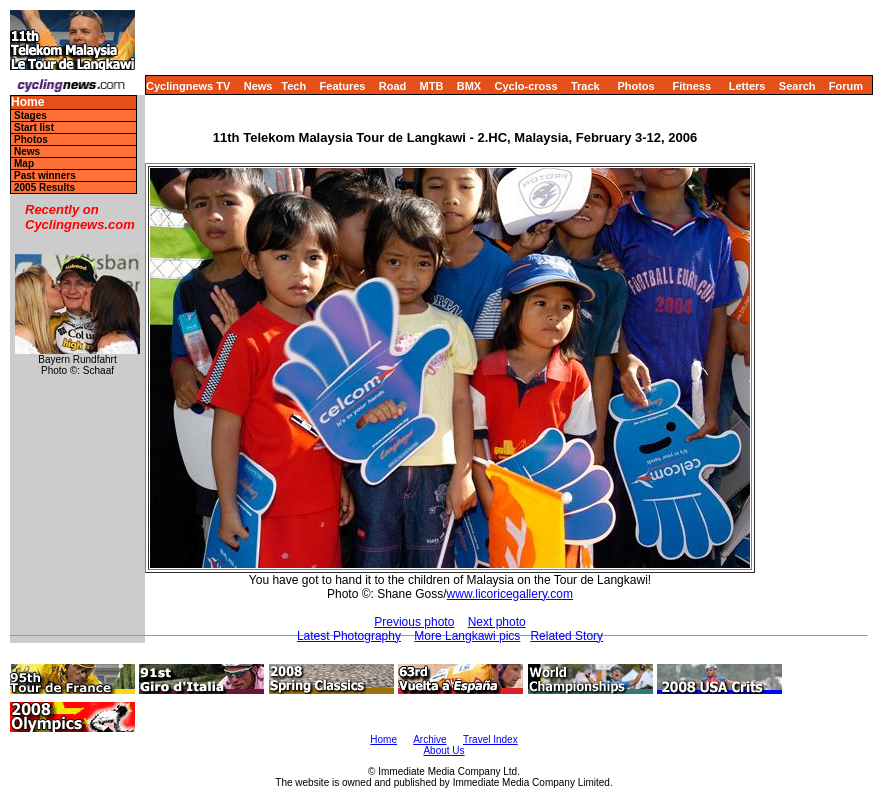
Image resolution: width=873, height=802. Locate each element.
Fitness (691, 86)
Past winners (45, 175)
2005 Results (44, 187)
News (258, 86)
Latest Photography (349, 636)
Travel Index (490, 739)
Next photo (497, 622)
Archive (429, 739)
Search (797, 86)
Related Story (566, 636)
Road (393, 86)
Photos (635, 86)
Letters (747, 86)
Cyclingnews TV (188, 86)
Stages (30, 115)
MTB (432, 86)
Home (27, 102)
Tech (293, 86)
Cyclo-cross (526, 86)
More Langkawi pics (467, 636)
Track (585, 86)
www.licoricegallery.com (510, 594)
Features (343, 86)
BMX (469, 86)
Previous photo (414, 622)
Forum (846, 86)
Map (24, 163)
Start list (34, 127)
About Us (443, 750)
